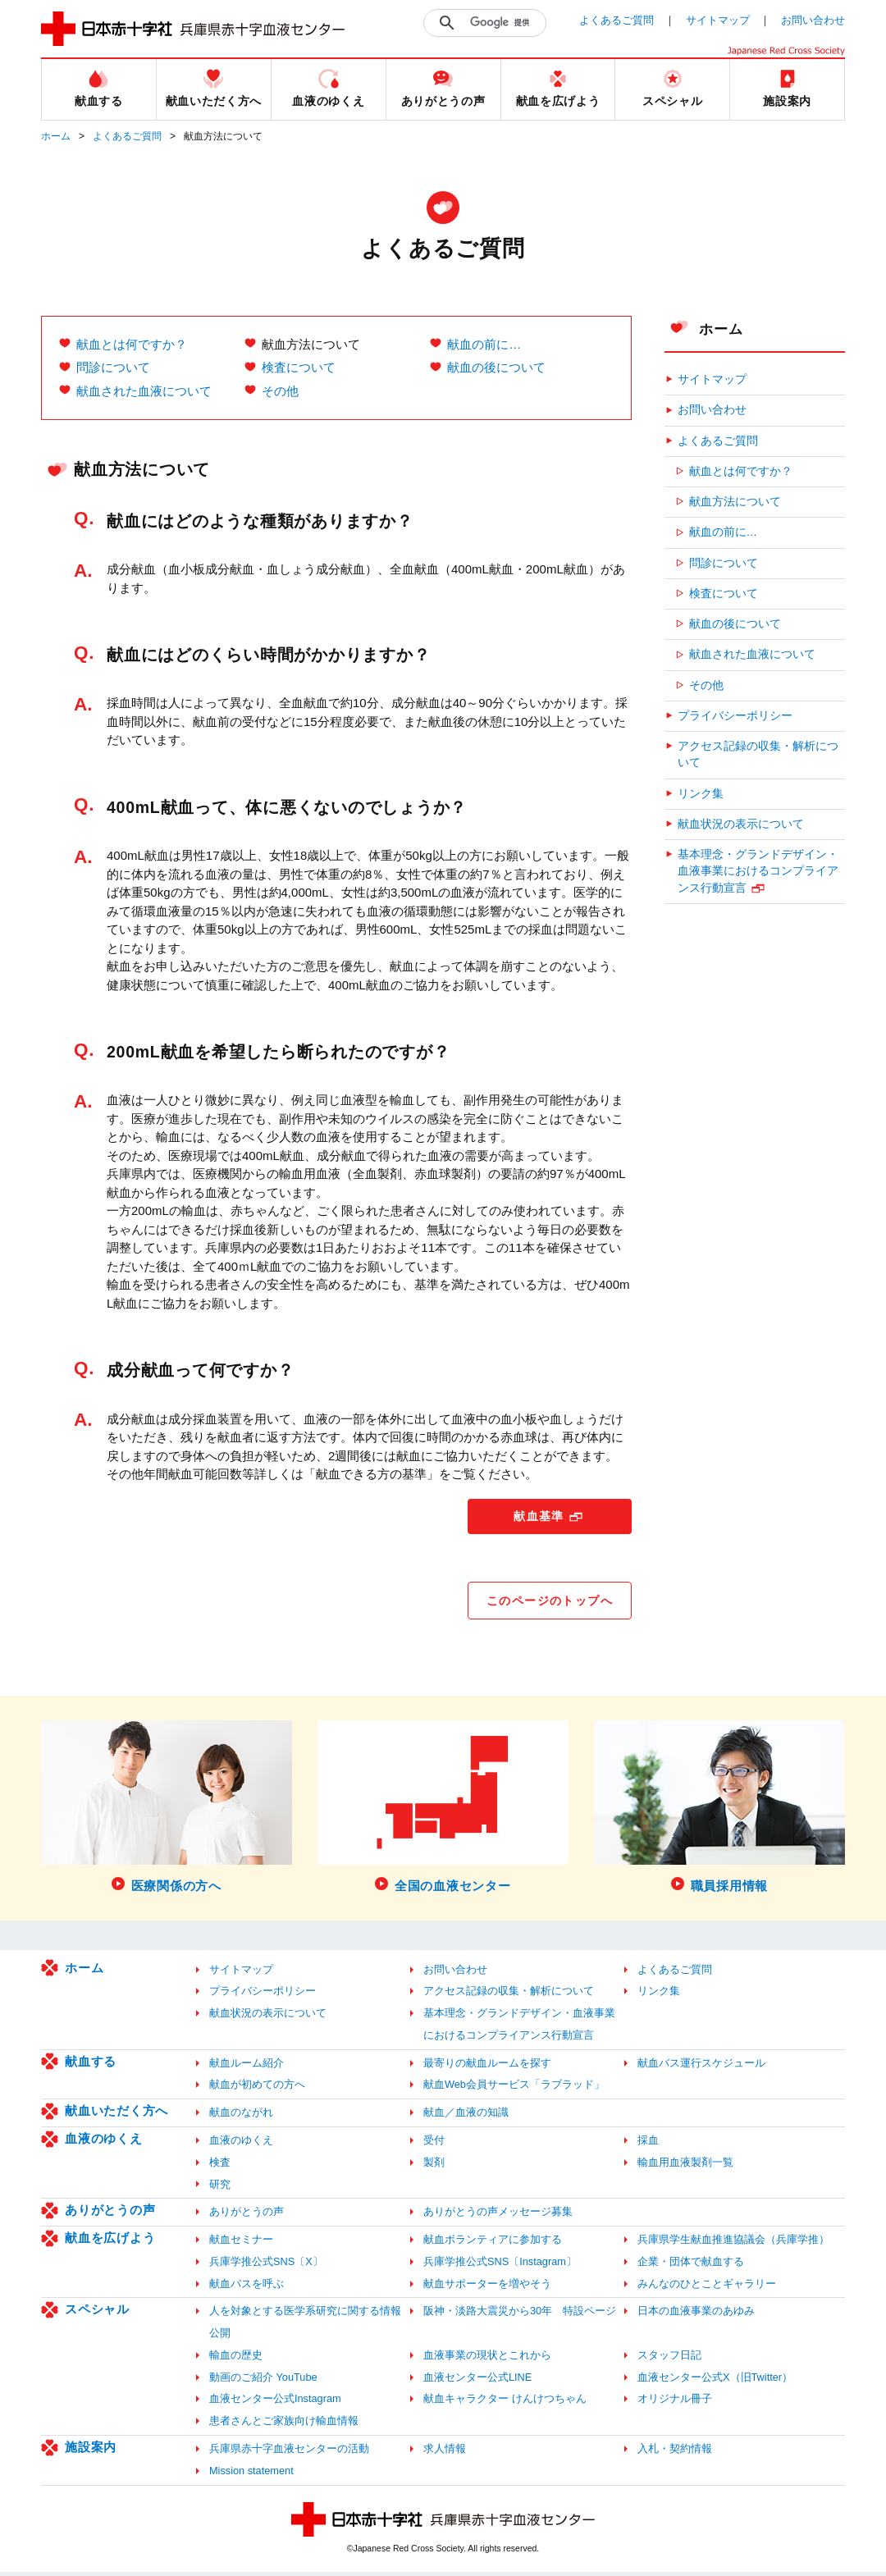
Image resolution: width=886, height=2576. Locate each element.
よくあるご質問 (616, 20)
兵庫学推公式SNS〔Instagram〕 (500, 2265)
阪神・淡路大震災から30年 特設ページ (519, 2315)
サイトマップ (718, 20)
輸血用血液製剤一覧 (685, 2166)
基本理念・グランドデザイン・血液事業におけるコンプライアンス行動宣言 (758, 871)
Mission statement (251, 2475)
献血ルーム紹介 (246, 2067)
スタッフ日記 (669, 2359)
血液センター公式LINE (477, 2381)
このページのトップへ (548, 1603)
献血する (90, 2065)
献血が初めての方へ (257, 2089)
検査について (299, 367)
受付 (434, 2144)
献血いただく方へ (116, 2115)
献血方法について (735, 502)
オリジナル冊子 (674, 2403)
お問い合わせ (813, 20)
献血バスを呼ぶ (246, 2287)
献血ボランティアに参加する (492, 2244)
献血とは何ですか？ (131, 344)
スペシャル (97, 2314)
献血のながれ (241, 2117)
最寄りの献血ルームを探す (487, 2067)
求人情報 (444, 2452)
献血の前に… (484, 344)
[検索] (503, 23)
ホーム (56, 136)
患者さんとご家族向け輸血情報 (284, 2425)
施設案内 (90, 2451)
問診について (113, 367)
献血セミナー (241, 2244)
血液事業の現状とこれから (487, 2359)
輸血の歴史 (236, 2359)
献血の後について (496, 367)
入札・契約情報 (674, 2452)
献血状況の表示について (741, 824)
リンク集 (701, 794)
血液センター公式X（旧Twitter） (714, 2381)
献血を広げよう (110, 2242)
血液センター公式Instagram (275, 2403)
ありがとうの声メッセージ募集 (498, 2216)
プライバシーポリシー (735, 716)
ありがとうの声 (110, 2215)
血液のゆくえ (104, 2142)
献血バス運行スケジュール (701, 2067)
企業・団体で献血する (690, 2265)
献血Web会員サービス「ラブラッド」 (514, 2089)
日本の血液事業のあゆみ (696, 2315)
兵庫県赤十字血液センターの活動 (289, 2452)
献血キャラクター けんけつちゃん (505, 2403)
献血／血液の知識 (466, 2117)
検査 (220, 2166)
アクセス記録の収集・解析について (758, 754)
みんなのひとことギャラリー (706, 2287)
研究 (220, 2188)
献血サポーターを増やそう (487, 2287)
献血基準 (539, 1517)
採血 (648, 2144)
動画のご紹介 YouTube (263, 2381)
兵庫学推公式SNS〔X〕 (266, 2265)
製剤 (434, 2166)
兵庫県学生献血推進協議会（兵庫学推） (733, 2244)
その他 (280, 391)
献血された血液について (144, 391)
